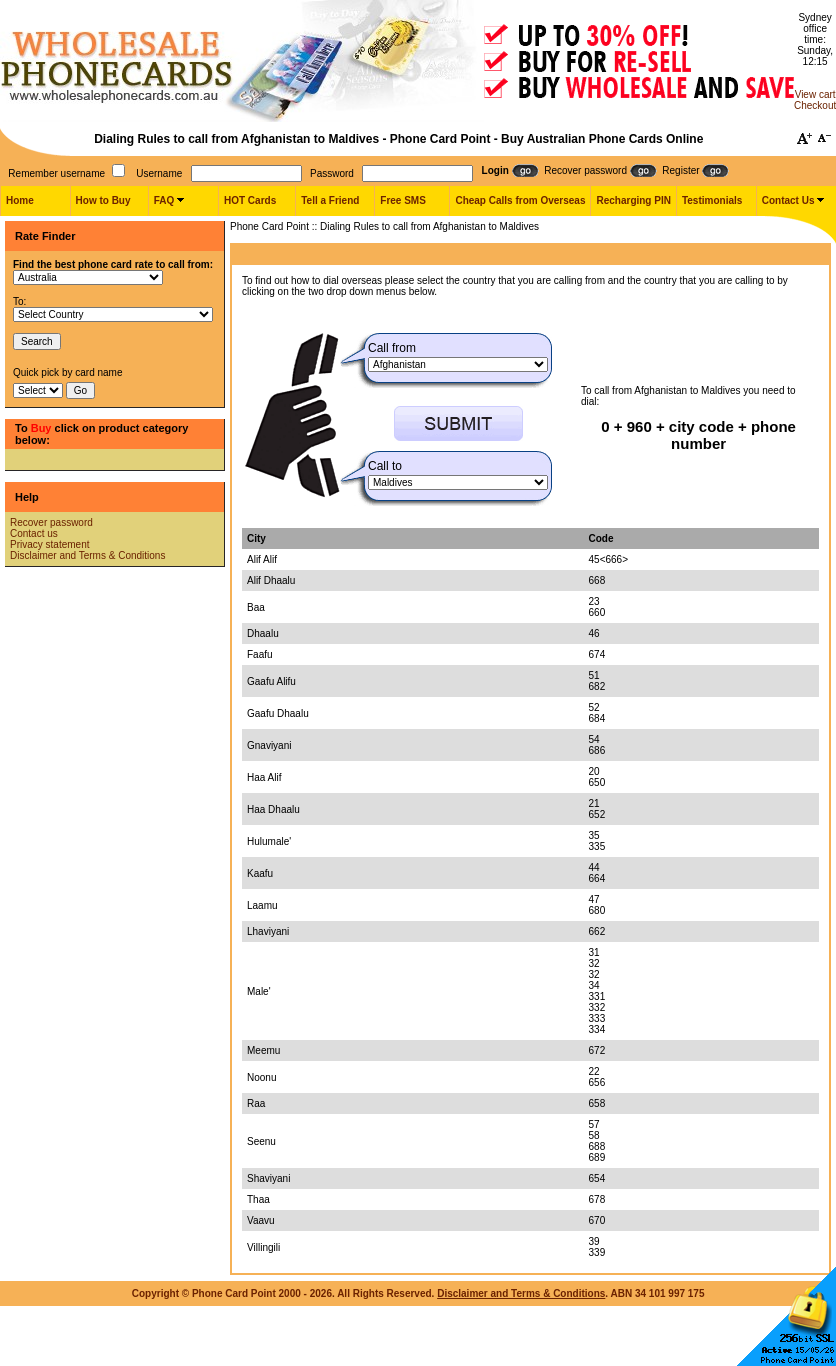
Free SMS (403, 200)
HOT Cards (250, 200)
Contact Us (788, 200)
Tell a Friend (330, 200)
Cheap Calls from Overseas (520, 200)
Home (20, 200)
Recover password (51, 522)
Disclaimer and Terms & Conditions (87, 555)
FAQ (164, 200)
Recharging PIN (633, 200)
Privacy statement (49, 544)
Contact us (34, 533)
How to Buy (103, 200)
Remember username (56, 173)
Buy (41, 428)
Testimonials (712, 200)
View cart (815, 94)
